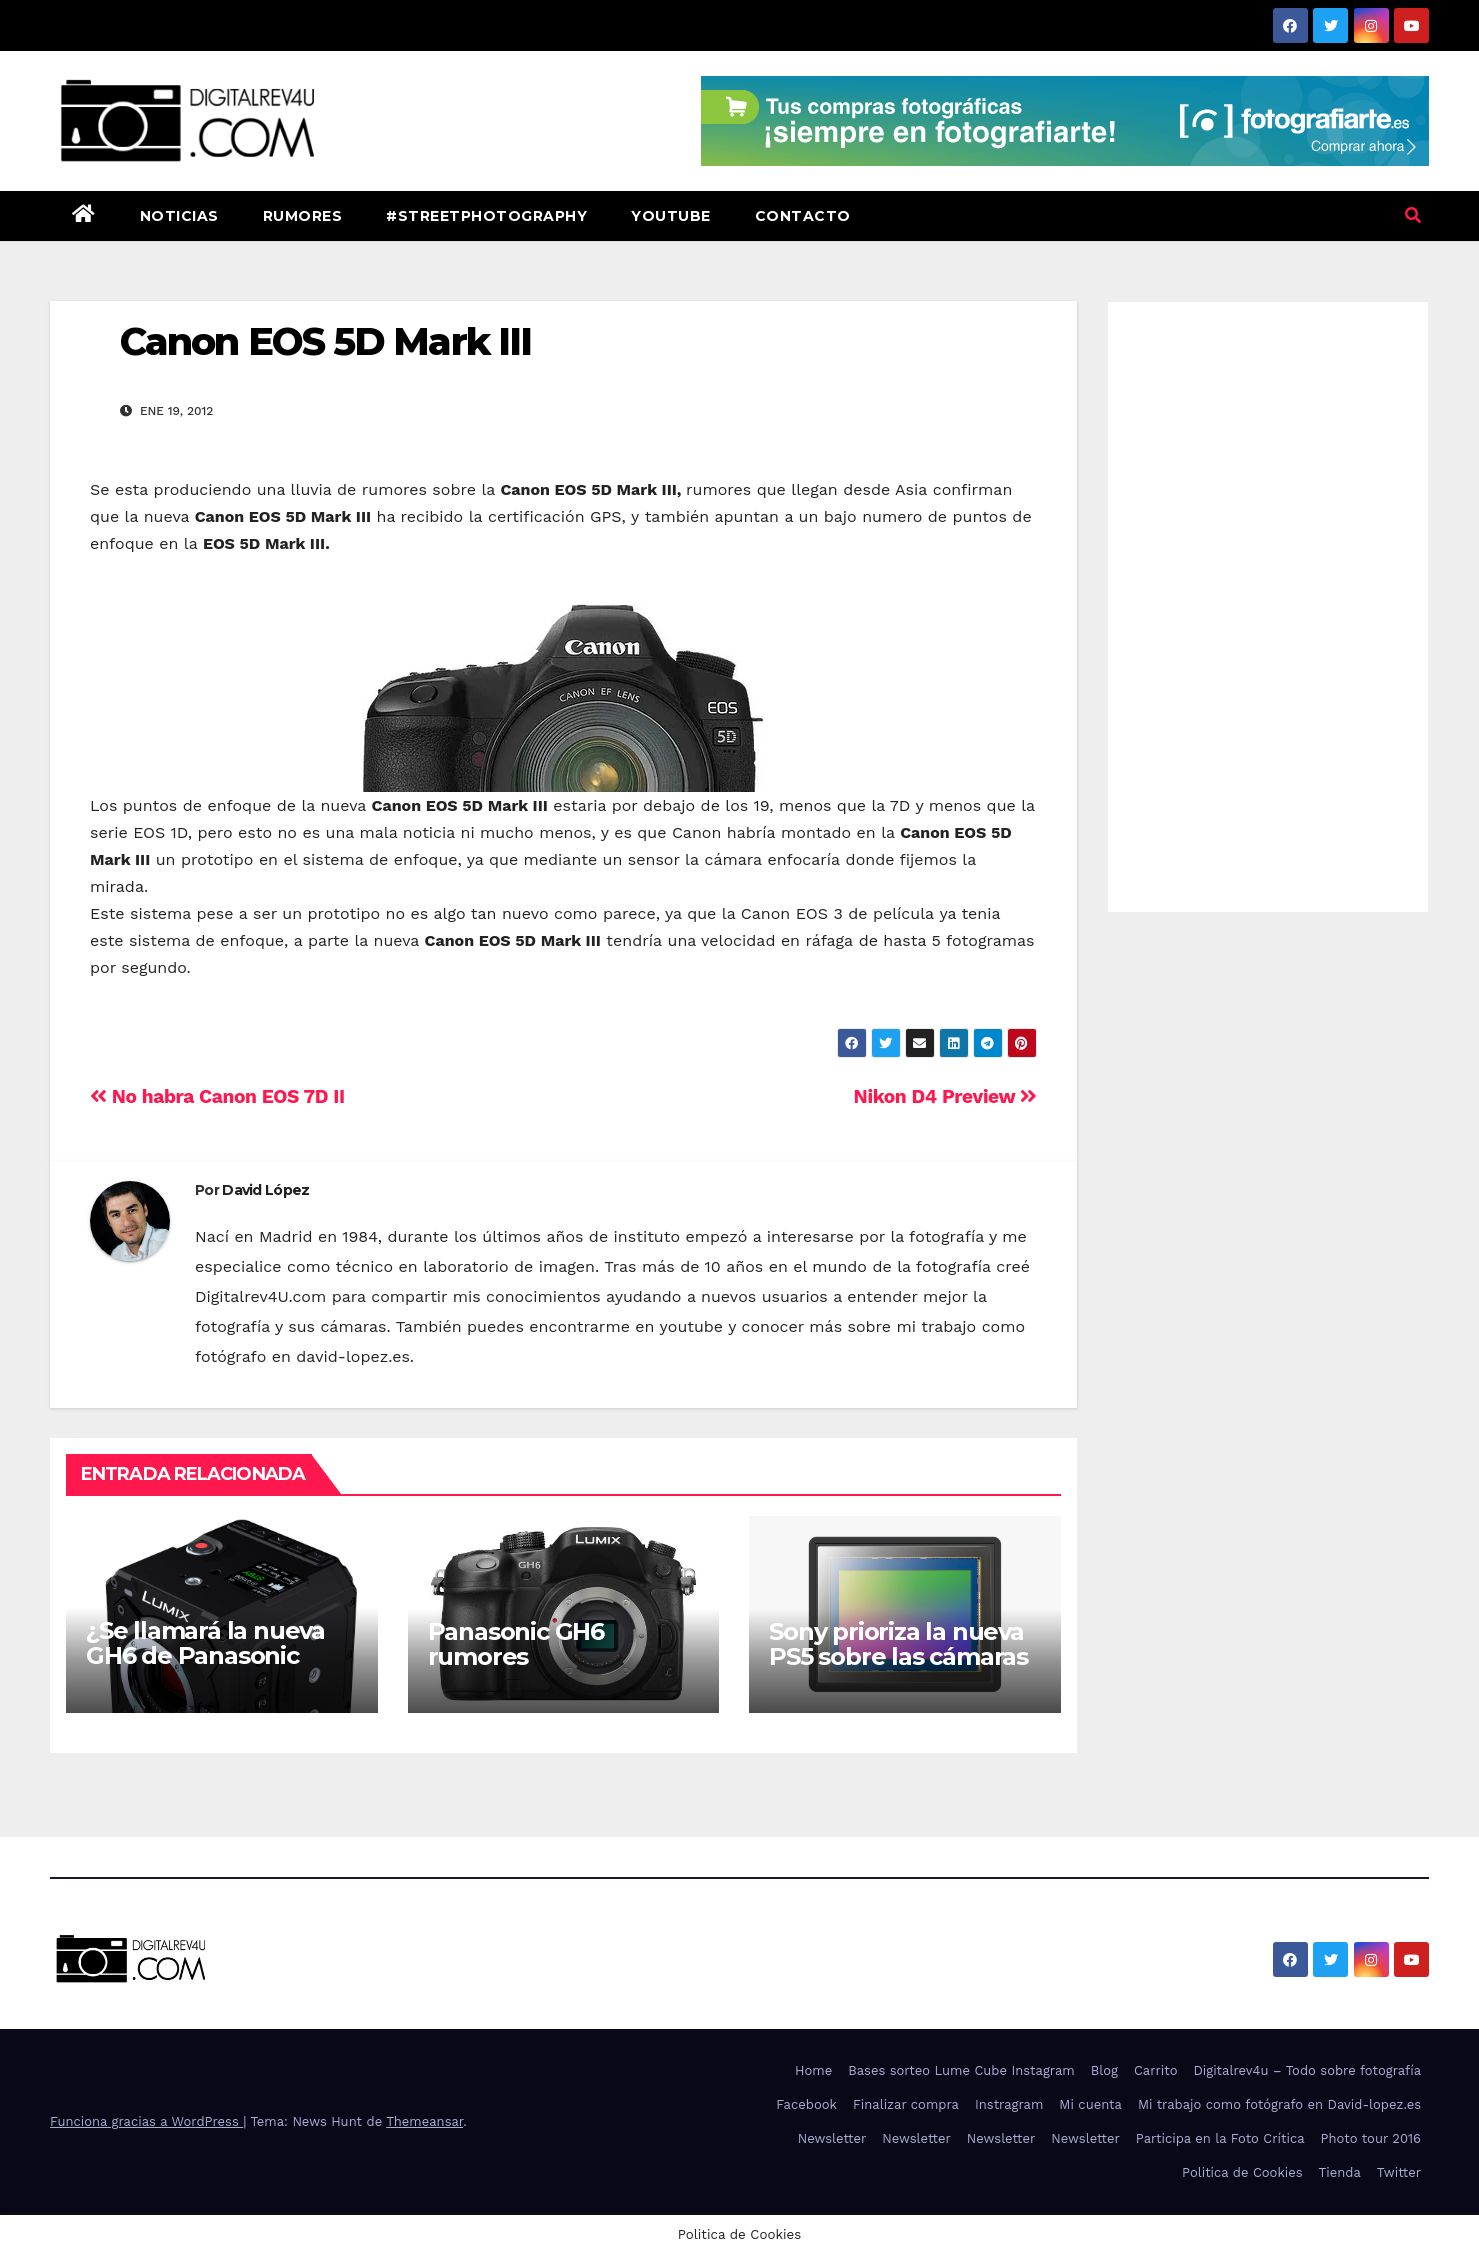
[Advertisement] (1268, 602)
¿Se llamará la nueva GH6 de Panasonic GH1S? (205, 1655)
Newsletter (832, 2138)
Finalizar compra (906, 2104)
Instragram (1009, 2104)
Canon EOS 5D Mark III (325, 341)
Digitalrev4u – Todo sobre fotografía (1307, 2070)
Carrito (1156, 2070)
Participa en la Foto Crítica (1220, 2138)
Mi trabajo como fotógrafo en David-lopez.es (1279, 2104)
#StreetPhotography (486, 216)
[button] (1413, 215)
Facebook (806, 2104)
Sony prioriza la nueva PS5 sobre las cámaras (898, 1644)
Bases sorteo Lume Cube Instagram (961, 2070)
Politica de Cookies (1242, 2172)
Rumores (303, 216)
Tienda (1340, 2172)
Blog (1104, 2070)
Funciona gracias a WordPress (146, 2121)
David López (265, 1190)
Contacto (803, 216)
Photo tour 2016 (1371, 2138)
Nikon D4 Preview (945, 1096)
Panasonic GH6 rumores (516, 1644)
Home (813, 2070)
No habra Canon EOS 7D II (217, 1096)
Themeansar (424, 2121)
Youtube (671, 216)
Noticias (179, 216)
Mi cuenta (1090, 2104)
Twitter (1399, 2172)
